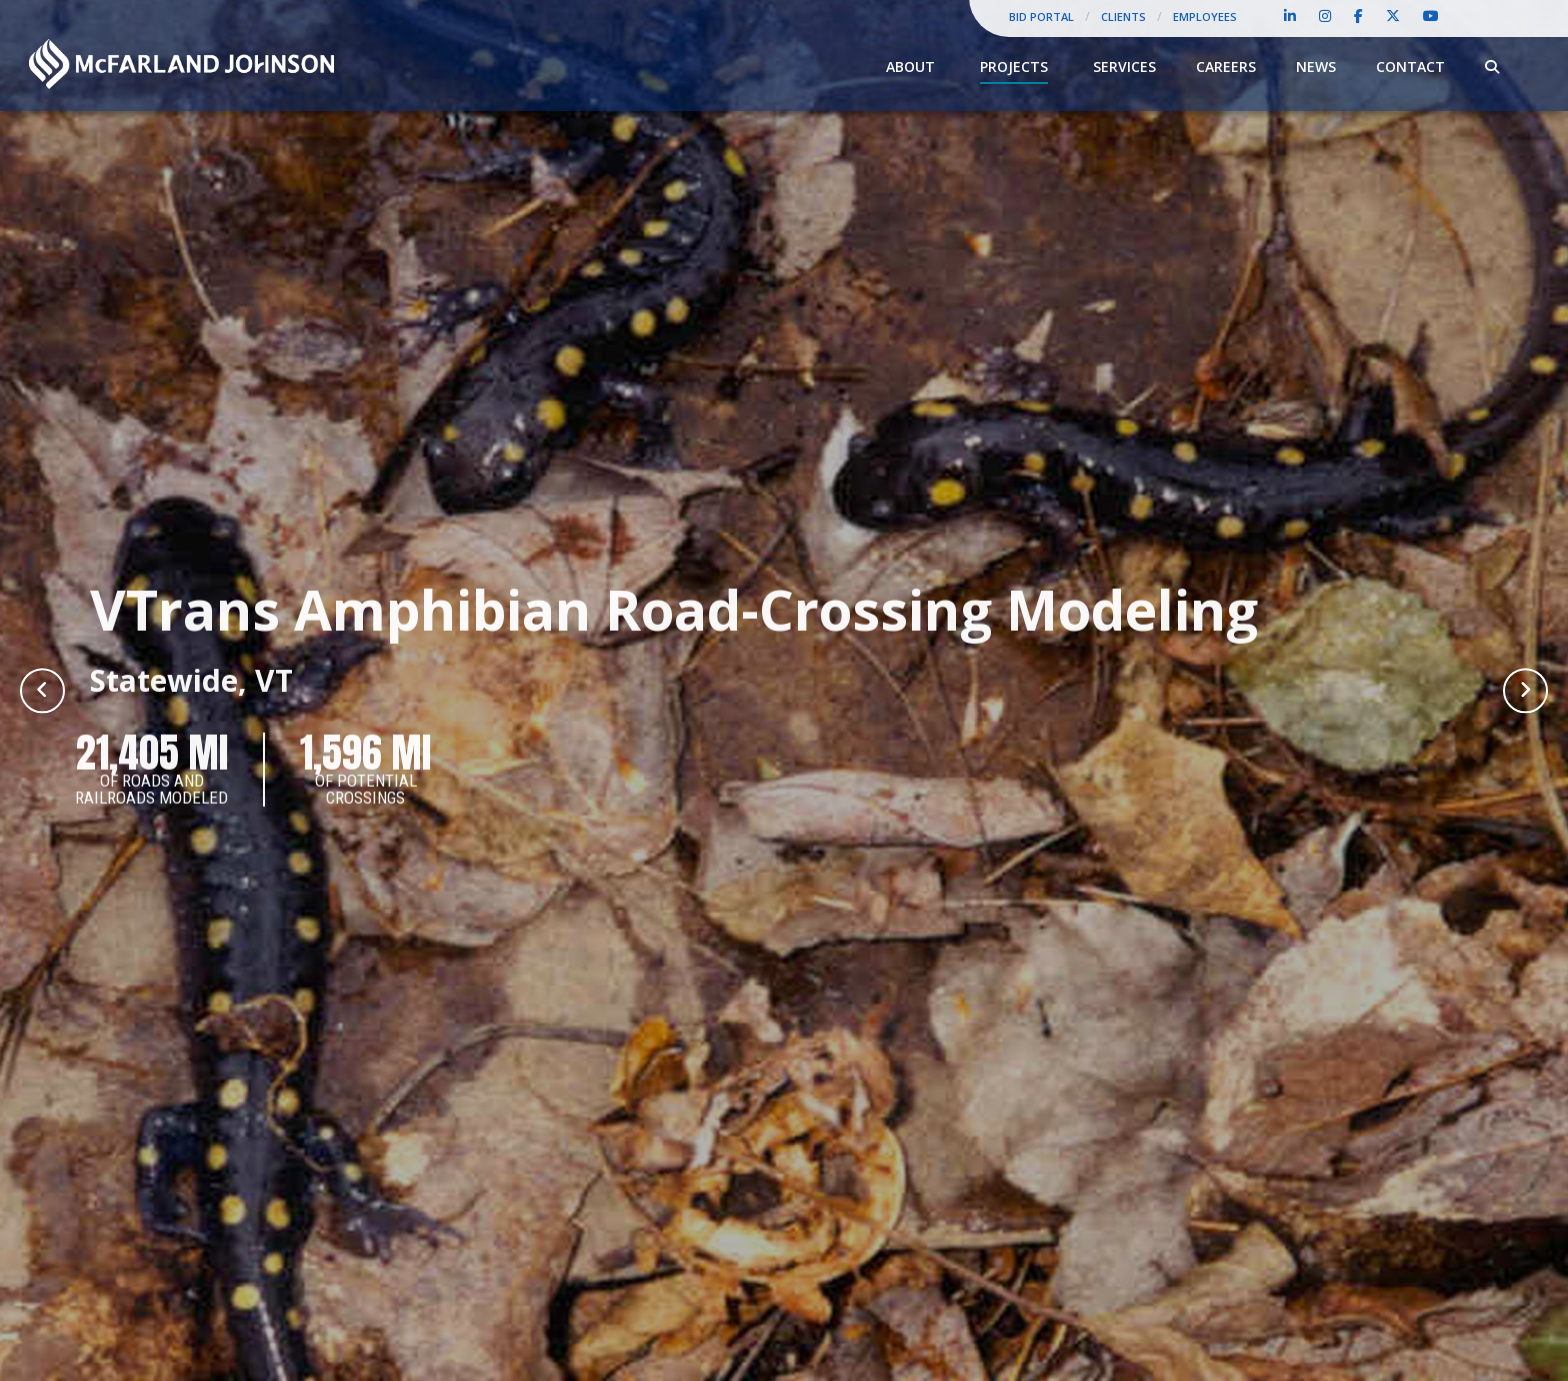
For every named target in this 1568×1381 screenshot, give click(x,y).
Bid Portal (1041, 16)
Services (1124, 66)
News (1316, 66)
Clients (1123, 16)
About (910, 66)
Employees (1205, 16)
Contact (1410, 66)
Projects (1014, 66)
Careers (1226, 66)
